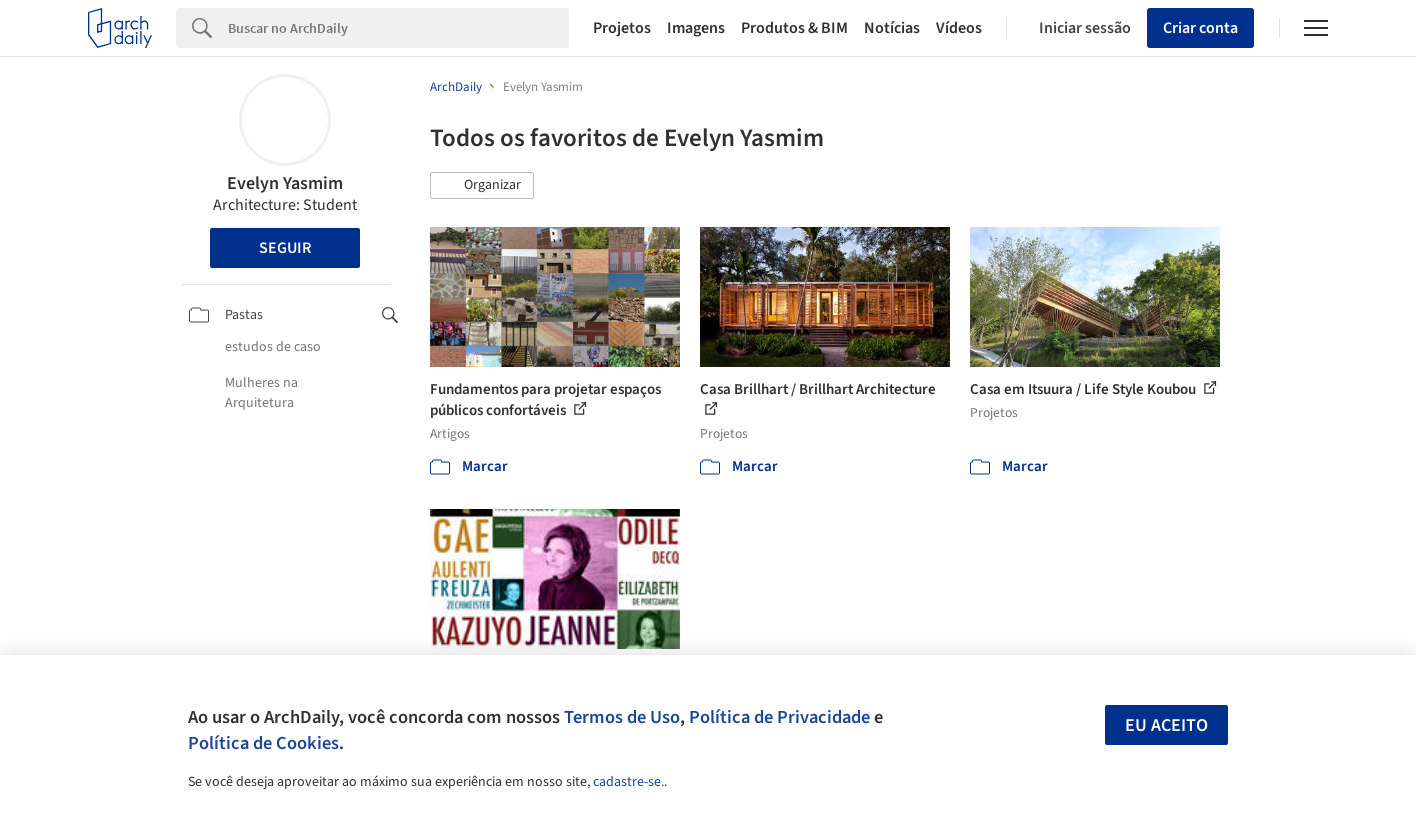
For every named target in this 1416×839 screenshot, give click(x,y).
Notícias (892, 28)
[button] (482, 186)
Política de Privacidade (779, 717)
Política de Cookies (263, 743)
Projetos (622, 28)
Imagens (696, 28)
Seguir (285, 248)
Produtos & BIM (794, 28)
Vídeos (959, 28)
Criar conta (1200, 28)
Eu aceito (1166, 725)
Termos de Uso (622, 717)
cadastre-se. (628, 782)
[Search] (398, 28)
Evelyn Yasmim (285, 183)
